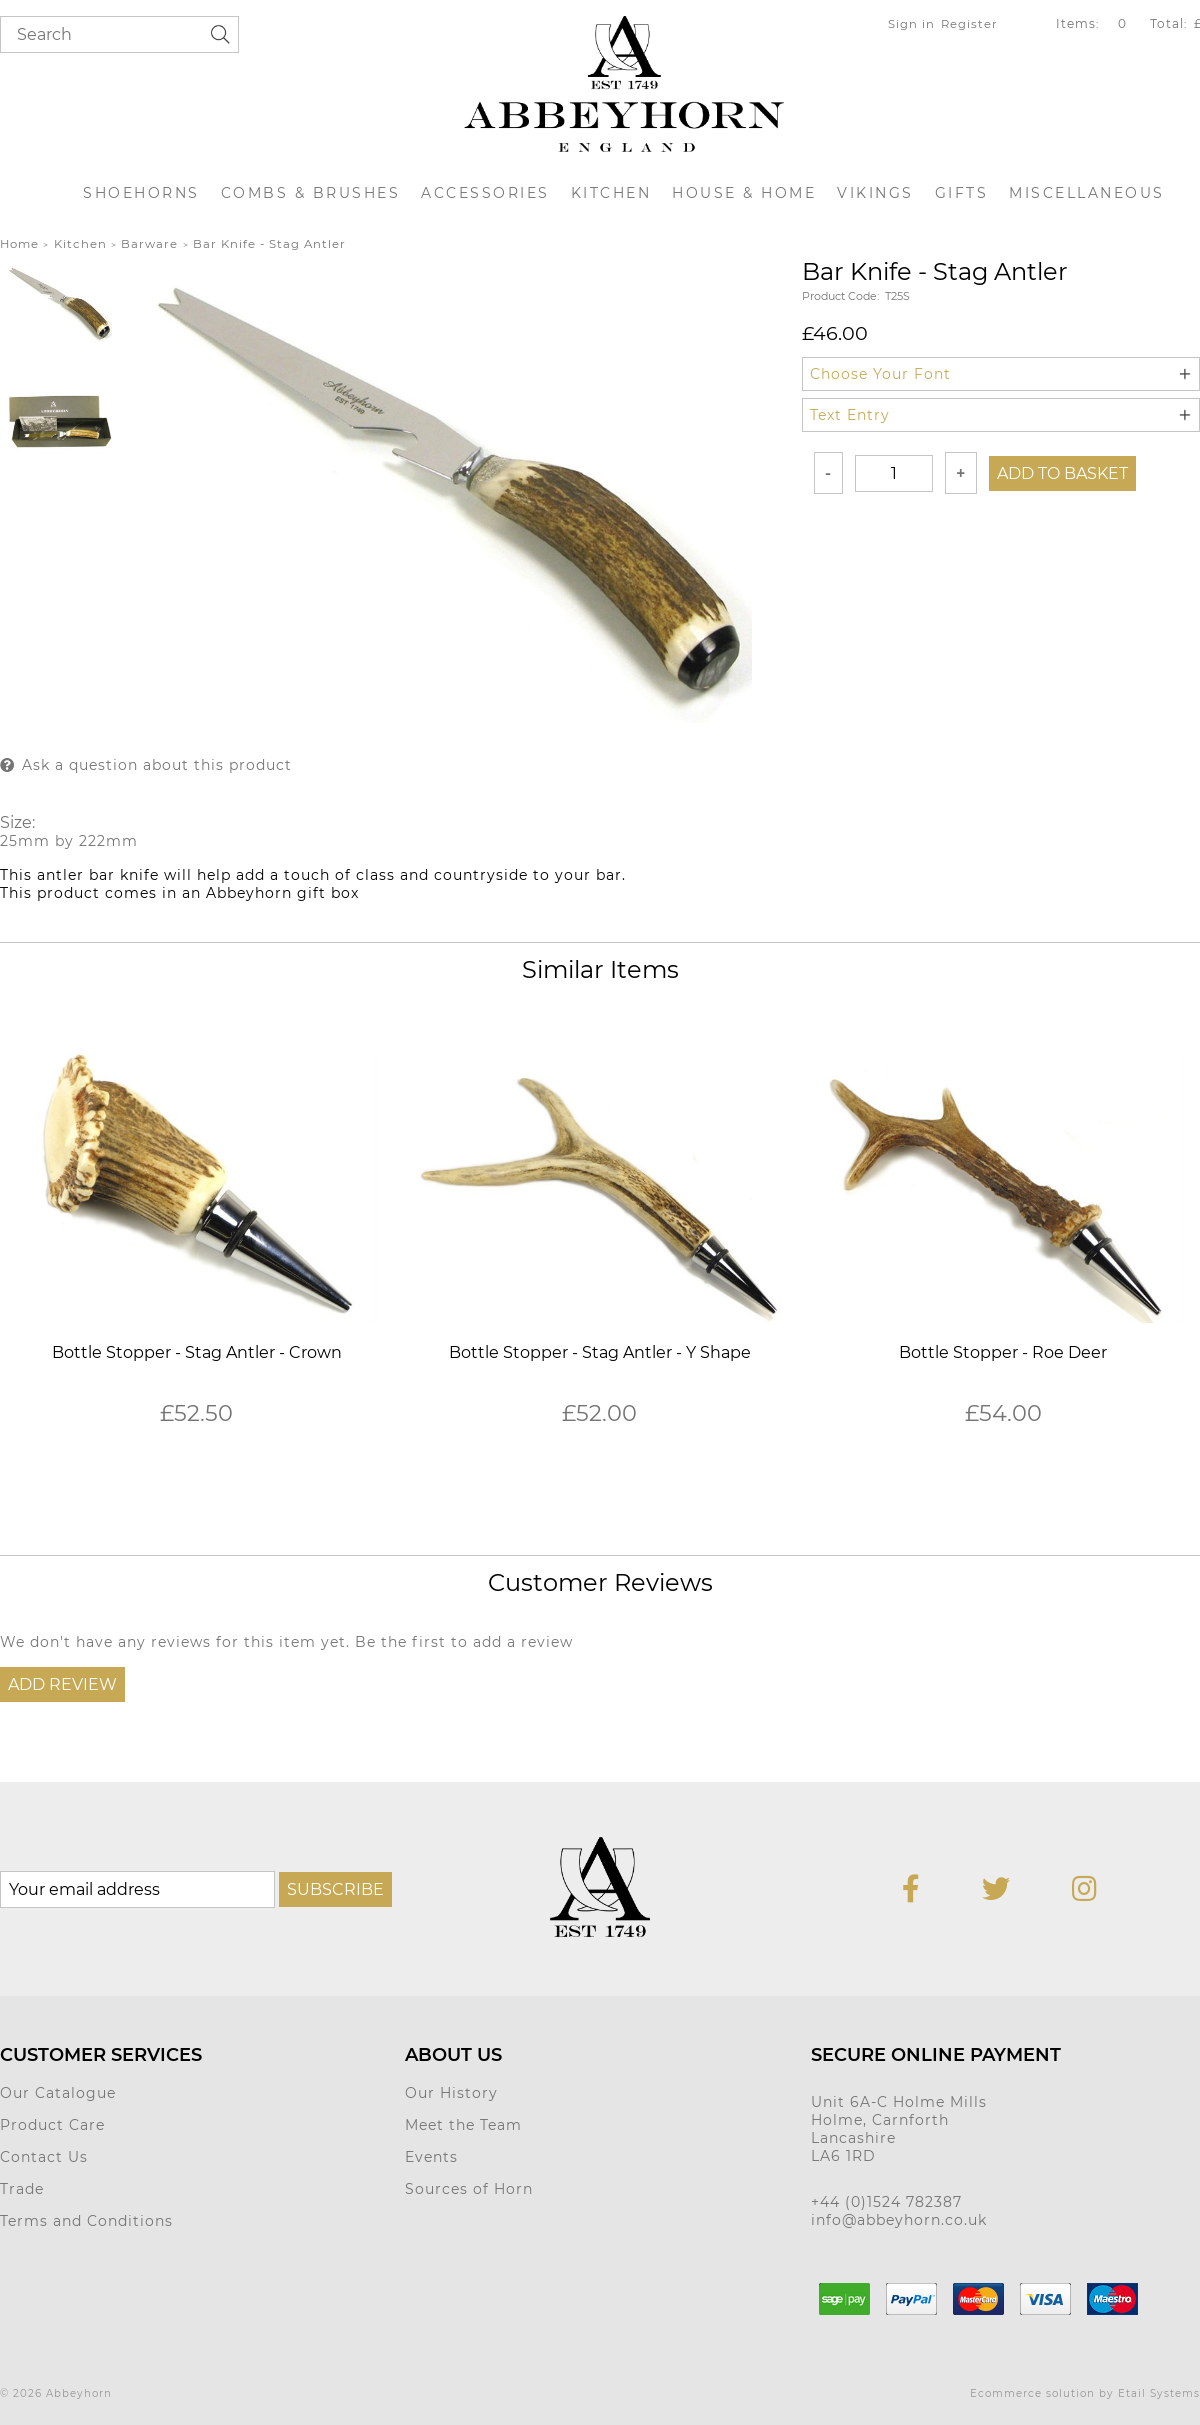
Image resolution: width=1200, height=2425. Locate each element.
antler (60, 875)
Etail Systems (1159, 2393)
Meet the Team (463, 2125)
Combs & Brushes (311, 193)
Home (19, 244)
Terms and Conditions (86, 2221)
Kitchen (611, 193)
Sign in (911, 24)
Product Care (52, 2125)
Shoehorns (141, 193)
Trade (22, 2189)
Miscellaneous (1087, 193)
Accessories (485, 193)
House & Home (744, 193)
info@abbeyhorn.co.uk (899, 2220)
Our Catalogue (58, 2093)
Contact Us (44, 2157)
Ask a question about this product (157, 765)
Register (969, 24)
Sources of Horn (469, 2189)
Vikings (875, 193)
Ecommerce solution (1032, 2393)
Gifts (962, 193)
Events (431, 2157)
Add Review (62, 1684)
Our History (451, 2093)
